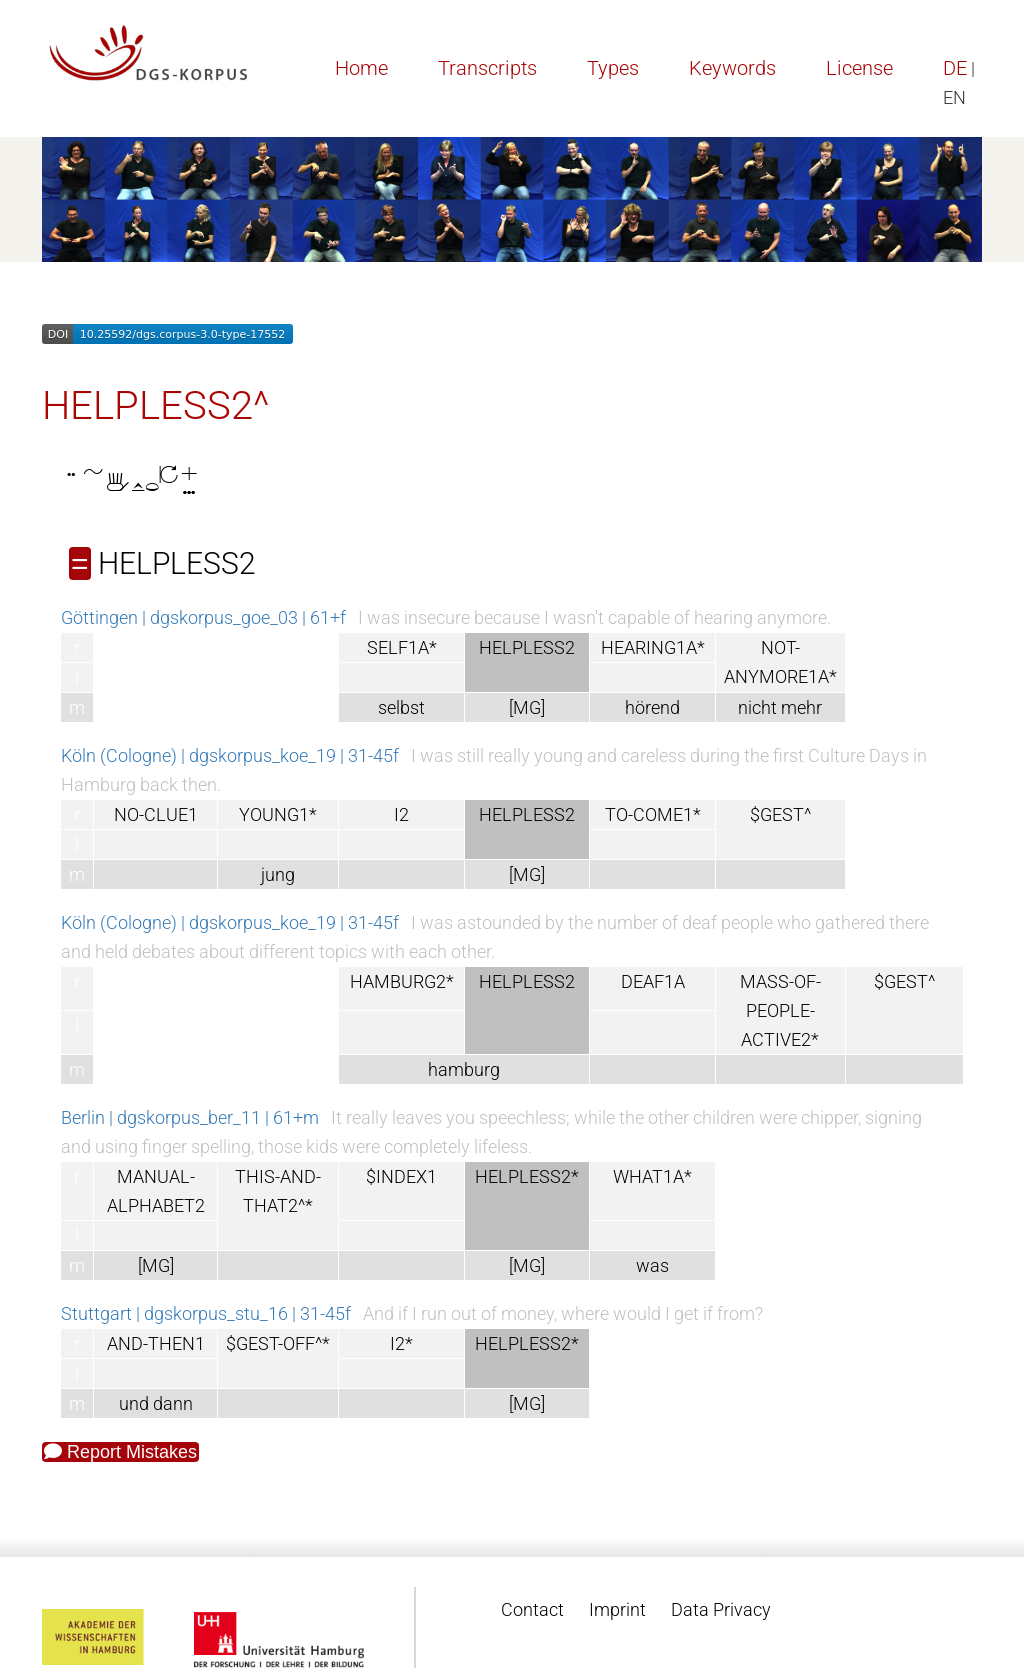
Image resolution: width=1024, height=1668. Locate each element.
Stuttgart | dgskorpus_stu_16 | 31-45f (206, 1313)
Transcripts (487, 68)
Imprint (617, 1609)
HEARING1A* (653, 647)
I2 (401, 814)
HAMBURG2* (402, 981)
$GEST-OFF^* (278, 1343)
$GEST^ (780, 814)
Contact (532, 1609)
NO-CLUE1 (156, 814)
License (859, 68)
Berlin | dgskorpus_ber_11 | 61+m (190, 1117)
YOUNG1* (278, 814)
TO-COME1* (653, 814)
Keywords (732, 68)
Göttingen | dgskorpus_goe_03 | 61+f (203, 617)
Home (361, 68)
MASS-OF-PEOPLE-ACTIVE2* (780, 1010)
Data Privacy (721, 1609)
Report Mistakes (120, 1452)
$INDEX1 (401, 1176)
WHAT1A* (652, 1176)
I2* (401, 1343)
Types (613, 68)
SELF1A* (402, 647)
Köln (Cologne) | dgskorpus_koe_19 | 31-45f (230, 755)
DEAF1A (653, 981)
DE (955, 68)
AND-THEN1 (156, 1343)
